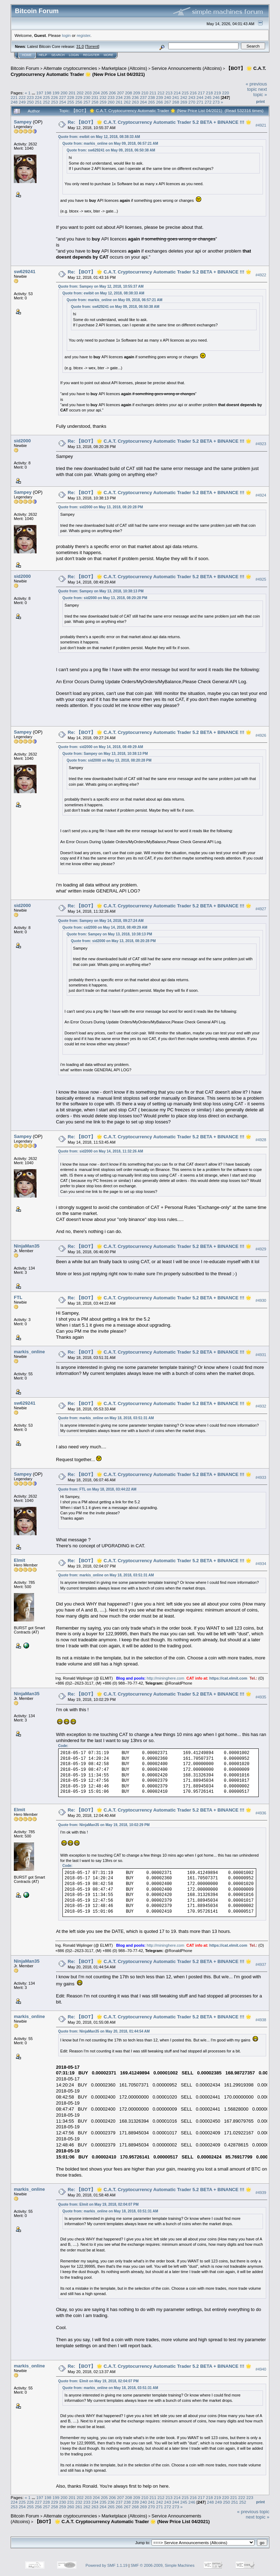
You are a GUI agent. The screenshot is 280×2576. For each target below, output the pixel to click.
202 (80, 92)
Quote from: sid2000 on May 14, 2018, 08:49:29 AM (100, 747)
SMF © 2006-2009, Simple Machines (162, 2565)
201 (72, 92)
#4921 (261, 125)
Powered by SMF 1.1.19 (106, 2565)
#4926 (261, 735)
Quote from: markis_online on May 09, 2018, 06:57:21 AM (110, 143)
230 (86, 97)
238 (151, 97)
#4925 (261, 579)
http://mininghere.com (165, 1678)
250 (30, 102)
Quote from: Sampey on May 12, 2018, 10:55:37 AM (101, 286)
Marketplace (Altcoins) (124, 68)
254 (62, 102)
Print (260, 101)
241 (175, 97)
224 (38, 97)
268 (175, 102)
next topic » (260, 92)
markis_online (29, 1351)
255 (70, 102)
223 (30, 97)
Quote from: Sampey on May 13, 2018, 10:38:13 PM (101, 591)
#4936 (261, 1813)
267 (167, 102)
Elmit (19, 1560)
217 (201, 92)
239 (159, 97)
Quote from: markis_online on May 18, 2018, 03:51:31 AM (106, 1418)
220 (225, 92)
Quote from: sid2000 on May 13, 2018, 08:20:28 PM (100, 507)
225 (46, 97)
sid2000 (22, 440)
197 (39, 92)
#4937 (261, 1964)
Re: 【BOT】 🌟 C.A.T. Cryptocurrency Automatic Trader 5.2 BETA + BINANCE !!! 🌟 (159, 122)
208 (128, 92)
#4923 (261, 444)
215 (185, 92)
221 (14, 97)
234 (119, 97)
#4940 (261, 2369)
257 (86, 102)
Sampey (23, 122)
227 (62, 97)
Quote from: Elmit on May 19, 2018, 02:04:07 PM (98, 2204)
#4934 (261, 1563)
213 (168, 92)
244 (200, 97)
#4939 (261, 2192)
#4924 (261, 495)
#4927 (261, 909)
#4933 (261, 1477)
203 (88, 92)
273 (216, 102)
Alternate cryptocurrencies (70, 68)
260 (111, 102)
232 (102, 97)
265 (151, 102)
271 (200, 102)
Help (43, 55)
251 (38, 102)
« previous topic (256, 86)
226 (54, 97)
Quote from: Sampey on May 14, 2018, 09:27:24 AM (101, 921)
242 (183, 97)
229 (78, 97)
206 (112, 92)
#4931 (261, 1355)
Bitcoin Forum (25, 68)
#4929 (261, 1249)
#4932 (261, 1406)
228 (70, 97)
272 (208, 102)
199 (56, 92)
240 (167, 97)
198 (47, 92)
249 (22, 102)
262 (127, 102)
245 (208, 97)
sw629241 (24, 271)
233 (111, 97)
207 (120, 92)
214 (177, 92)
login (66, 35)
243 (192, 97)
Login (74, 55)
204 (96, 92)
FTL (18, 1297)
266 (159, 102)
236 (135, 97)
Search (58, 55)
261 (119, 102)
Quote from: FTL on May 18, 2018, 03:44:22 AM (97, 1489)
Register (91, 55)
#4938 (261, 2020)
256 (78, 102)
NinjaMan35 (26, 1246)
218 (209, 92)
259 (102, 102)
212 (161, 92)
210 (144, 92)
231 (95, 97)
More (108, 55)
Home (27, 55)
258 (95, 102)
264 (143, 102)
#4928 (261, 1140)
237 (143, 97)
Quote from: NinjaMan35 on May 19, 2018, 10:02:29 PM (104, 1825)
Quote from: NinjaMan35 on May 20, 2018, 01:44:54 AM (104, 2031)
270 (192, 102)
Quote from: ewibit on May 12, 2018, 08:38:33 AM (99, 137)
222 (22, 97)
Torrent (92, 46)
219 (217, 92)
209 (136, 92)
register (83, 35)
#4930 (261, 1301)
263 (135, 102)
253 (54, 102)
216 (193, 92)
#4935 (261, 1697)
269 (183, 102)
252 (46, 102)
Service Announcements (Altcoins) (187, 68)
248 (14, 102)
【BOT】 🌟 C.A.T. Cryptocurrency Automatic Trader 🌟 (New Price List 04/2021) (122, 2521)
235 (127, 97)
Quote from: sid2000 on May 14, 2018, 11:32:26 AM (100, 1151)
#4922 (261, 275)
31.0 (80, 46)
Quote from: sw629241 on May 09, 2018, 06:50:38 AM (111, 150)
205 (104, 92)
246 (216, 97)
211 (153, 92)
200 (63, 92)
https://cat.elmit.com (228, 1678)
